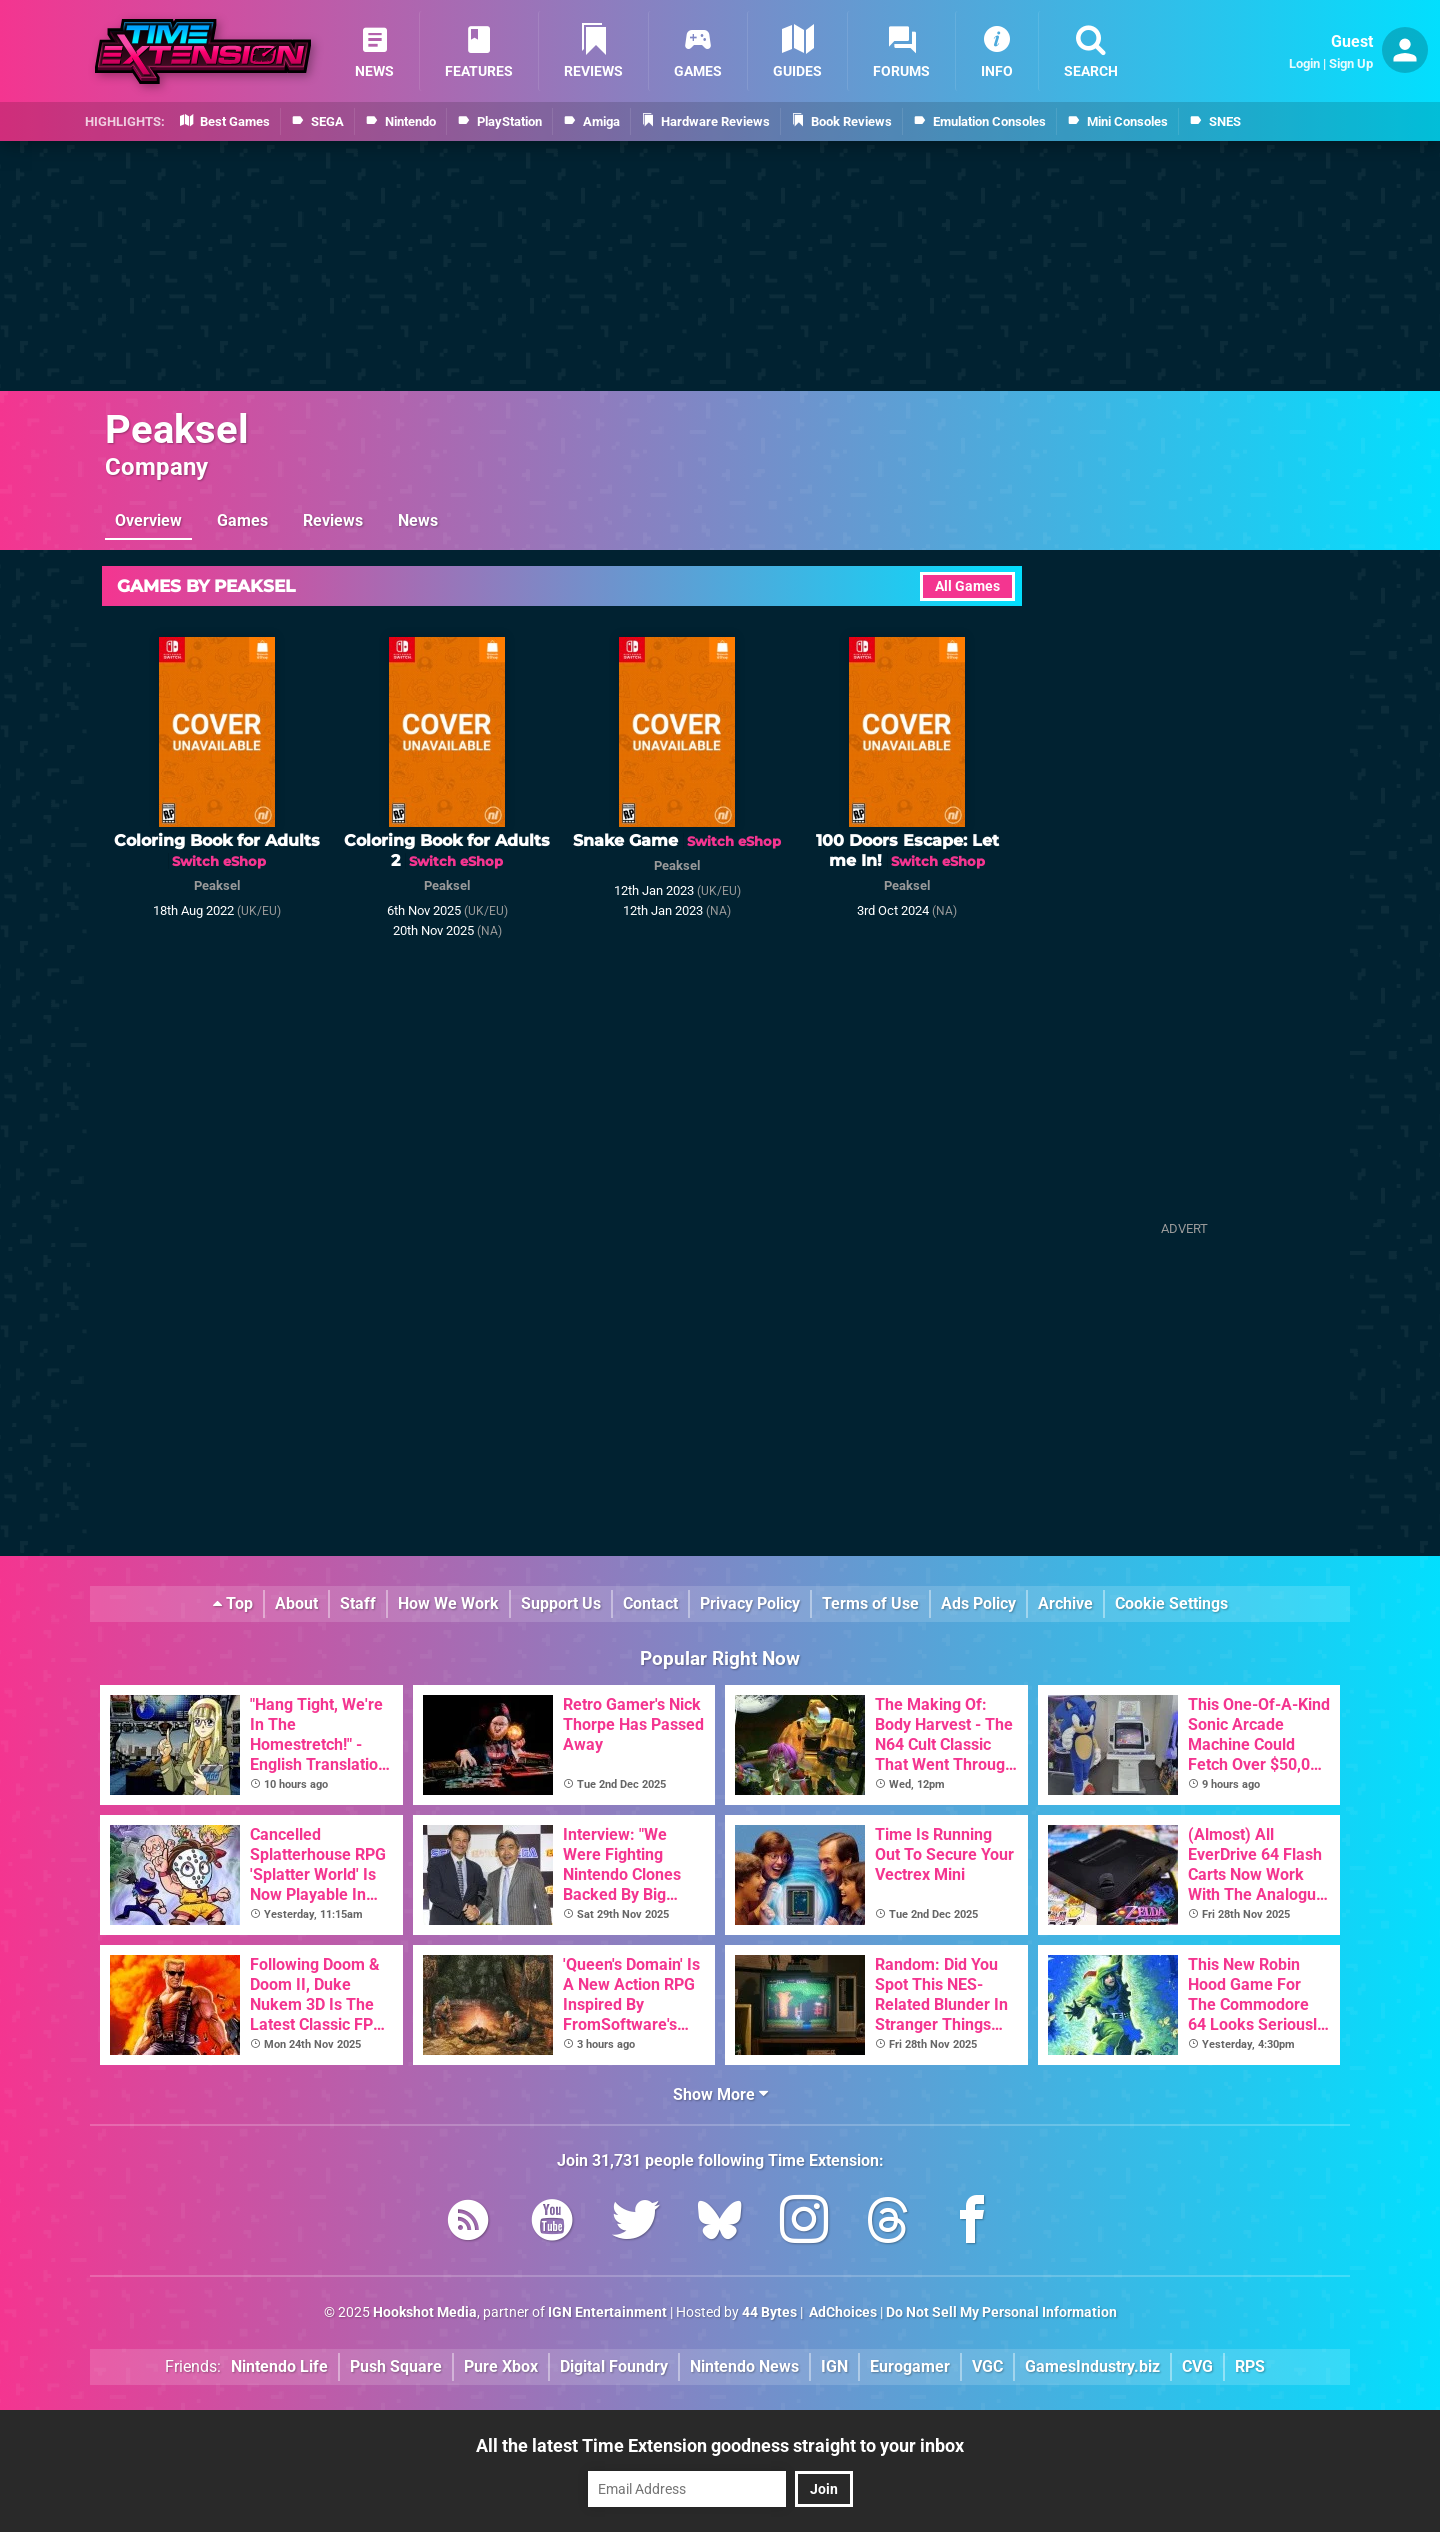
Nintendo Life (279, 2366)
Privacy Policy (750, 1603)
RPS (1250, 2366)
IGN (834, 2366)
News (418, 520)
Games (242, 520)
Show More (720, 2094)
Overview (148, 520)
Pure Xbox (501, 2366)
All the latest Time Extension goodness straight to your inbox (720, 2445)
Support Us (561, 1603)
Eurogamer (910, 2366)
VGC (987, 2366)
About (296, 1603)
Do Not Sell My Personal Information (1001, 2312)
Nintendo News (744, 2366)
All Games (967, 586)
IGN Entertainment (607, 2312)
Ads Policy (978, 1603)
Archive (1065, 1603)
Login (1304, 63)
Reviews (333, 520)
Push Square (396, 2366)
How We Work (448, 1603)
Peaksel (177, 429)
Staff (358, 1603)
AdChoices (841, 2312)
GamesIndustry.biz (1092, 2366)
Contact (650, 1603)
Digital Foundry (614, 2366)
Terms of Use (870, 1603)
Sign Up (1351, 63)
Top (233, 1603)
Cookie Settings (1171, 1603)
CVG (1197, 2366)
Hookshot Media (425, 2312)
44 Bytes (769, 2312)
